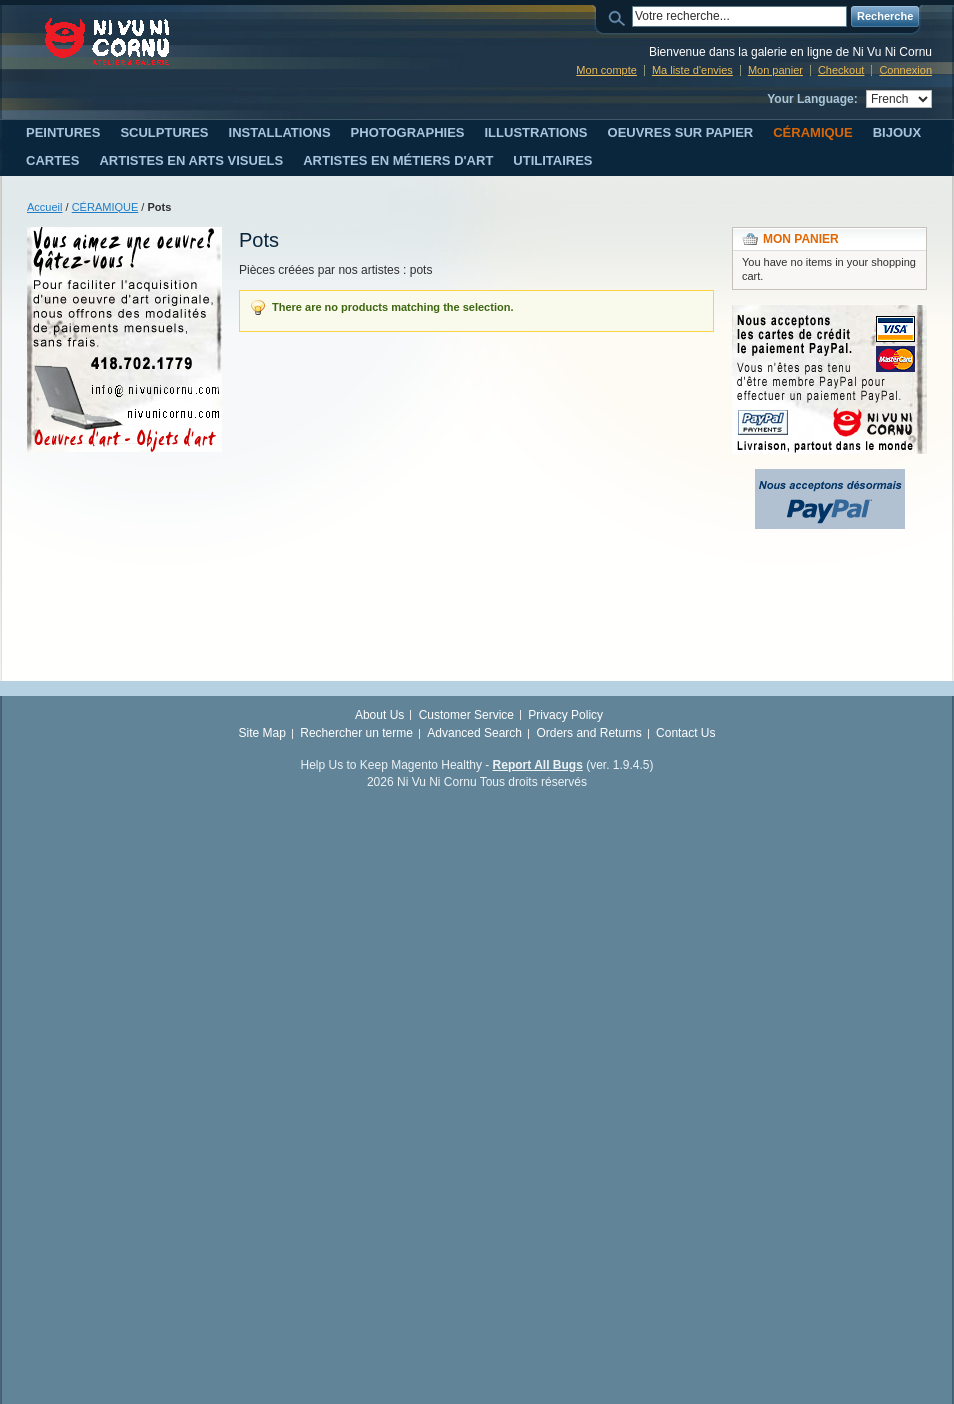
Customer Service (466, 715)
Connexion (905, 70)
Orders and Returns (588, 733)
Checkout (841, 70)
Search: (620, 16)
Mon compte (606, 70)
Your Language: (812, 99)
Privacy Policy (565, 715)
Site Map (262, 733)
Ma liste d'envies (692, 70)
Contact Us (685, 733)
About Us (379, 715)
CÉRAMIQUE (105, 207)
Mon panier (775, 70)
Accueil (44, 207)
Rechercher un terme (356, 733)
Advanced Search (474, 733)
